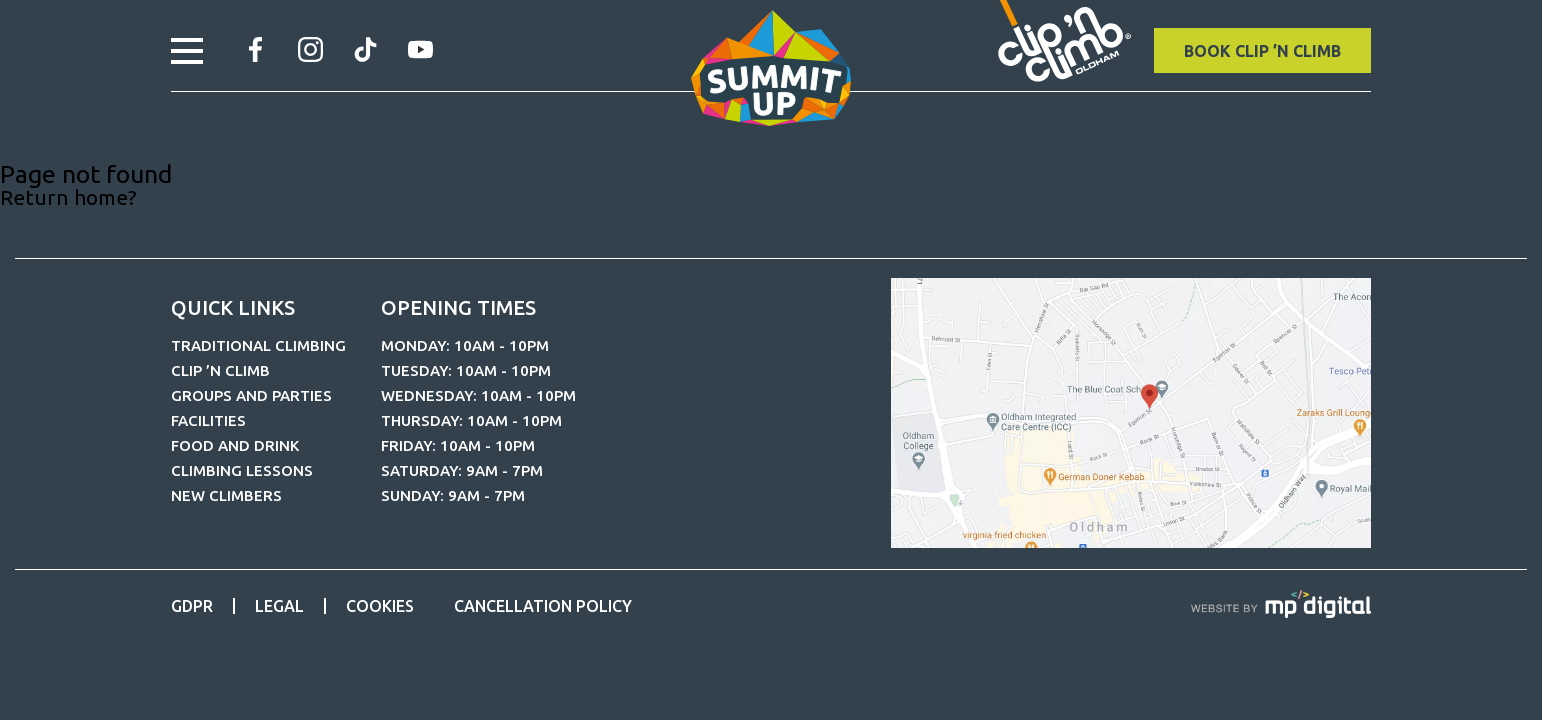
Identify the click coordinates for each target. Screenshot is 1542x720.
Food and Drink (235, 445)
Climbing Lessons (242, 470)
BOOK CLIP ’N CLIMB (1262, 51)
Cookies (380, 606)
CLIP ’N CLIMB (220, 370)
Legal (279, 606)
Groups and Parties (251, 395)
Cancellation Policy (543, 606)
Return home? (68, 197)
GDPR (192, 606)
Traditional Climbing (258, 345)
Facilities (208, 420)
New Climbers (226, 495)
